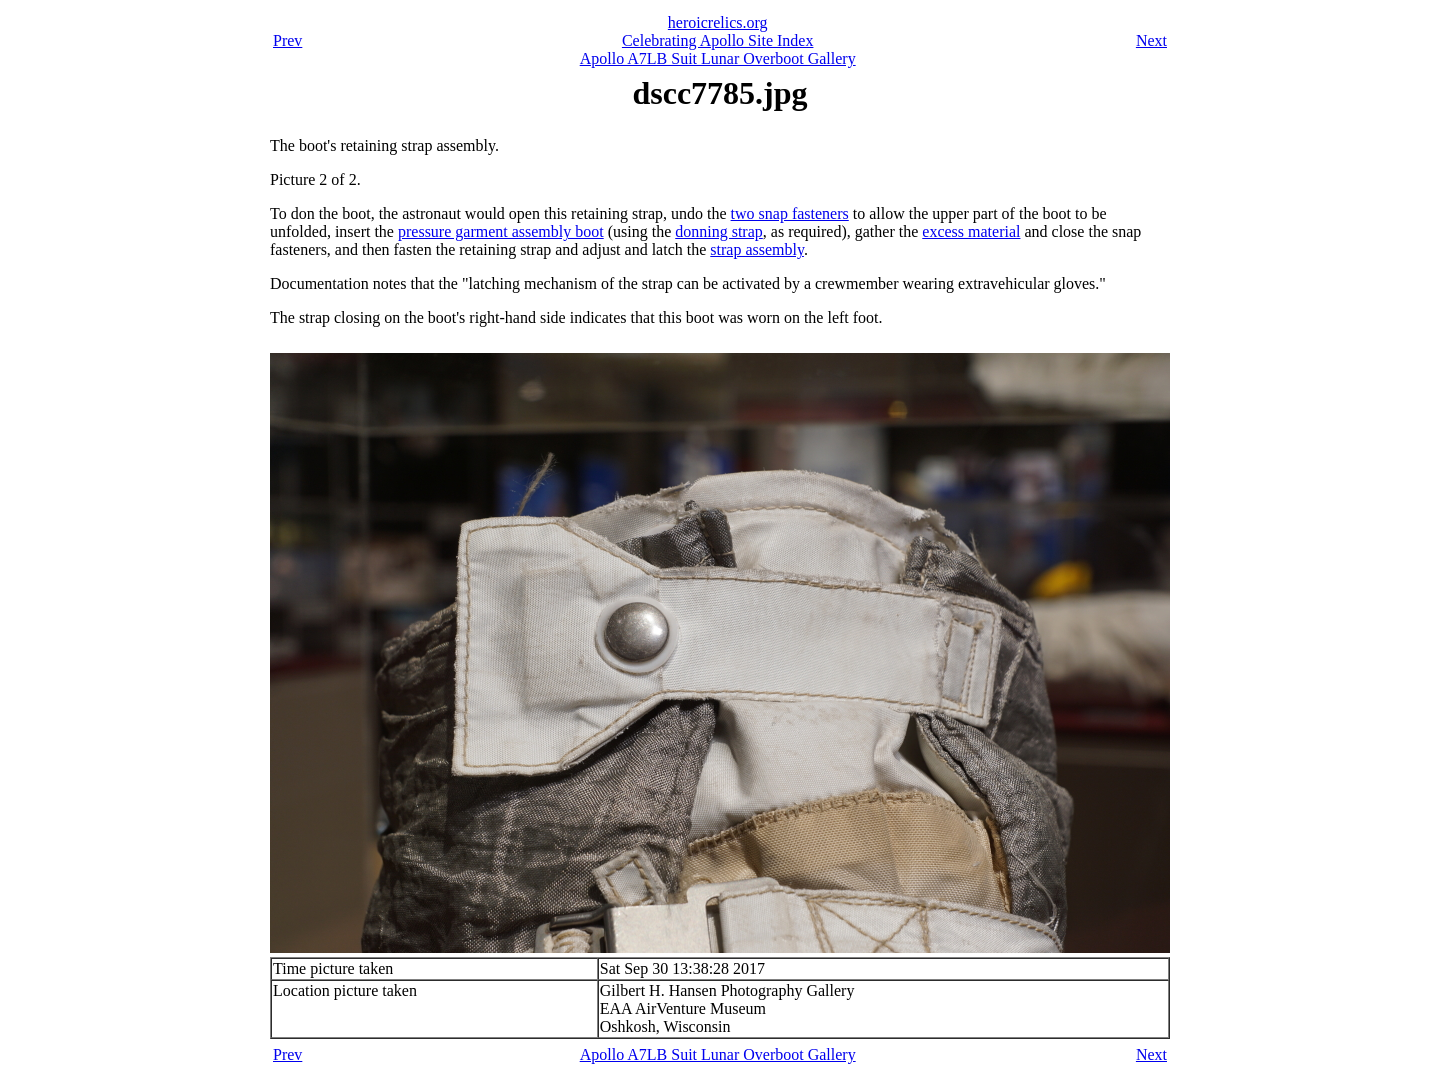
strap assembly (757, 249)
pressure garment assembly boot (501, 231)
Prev (287, 40)
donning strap (719, 231)
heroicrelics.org (718, 22)
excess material (971, 231)
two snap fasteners (790, 213)
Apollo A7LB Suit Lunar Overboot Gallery (718, 58)
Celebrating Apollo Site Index (718, 40)
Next (1151, 40)
